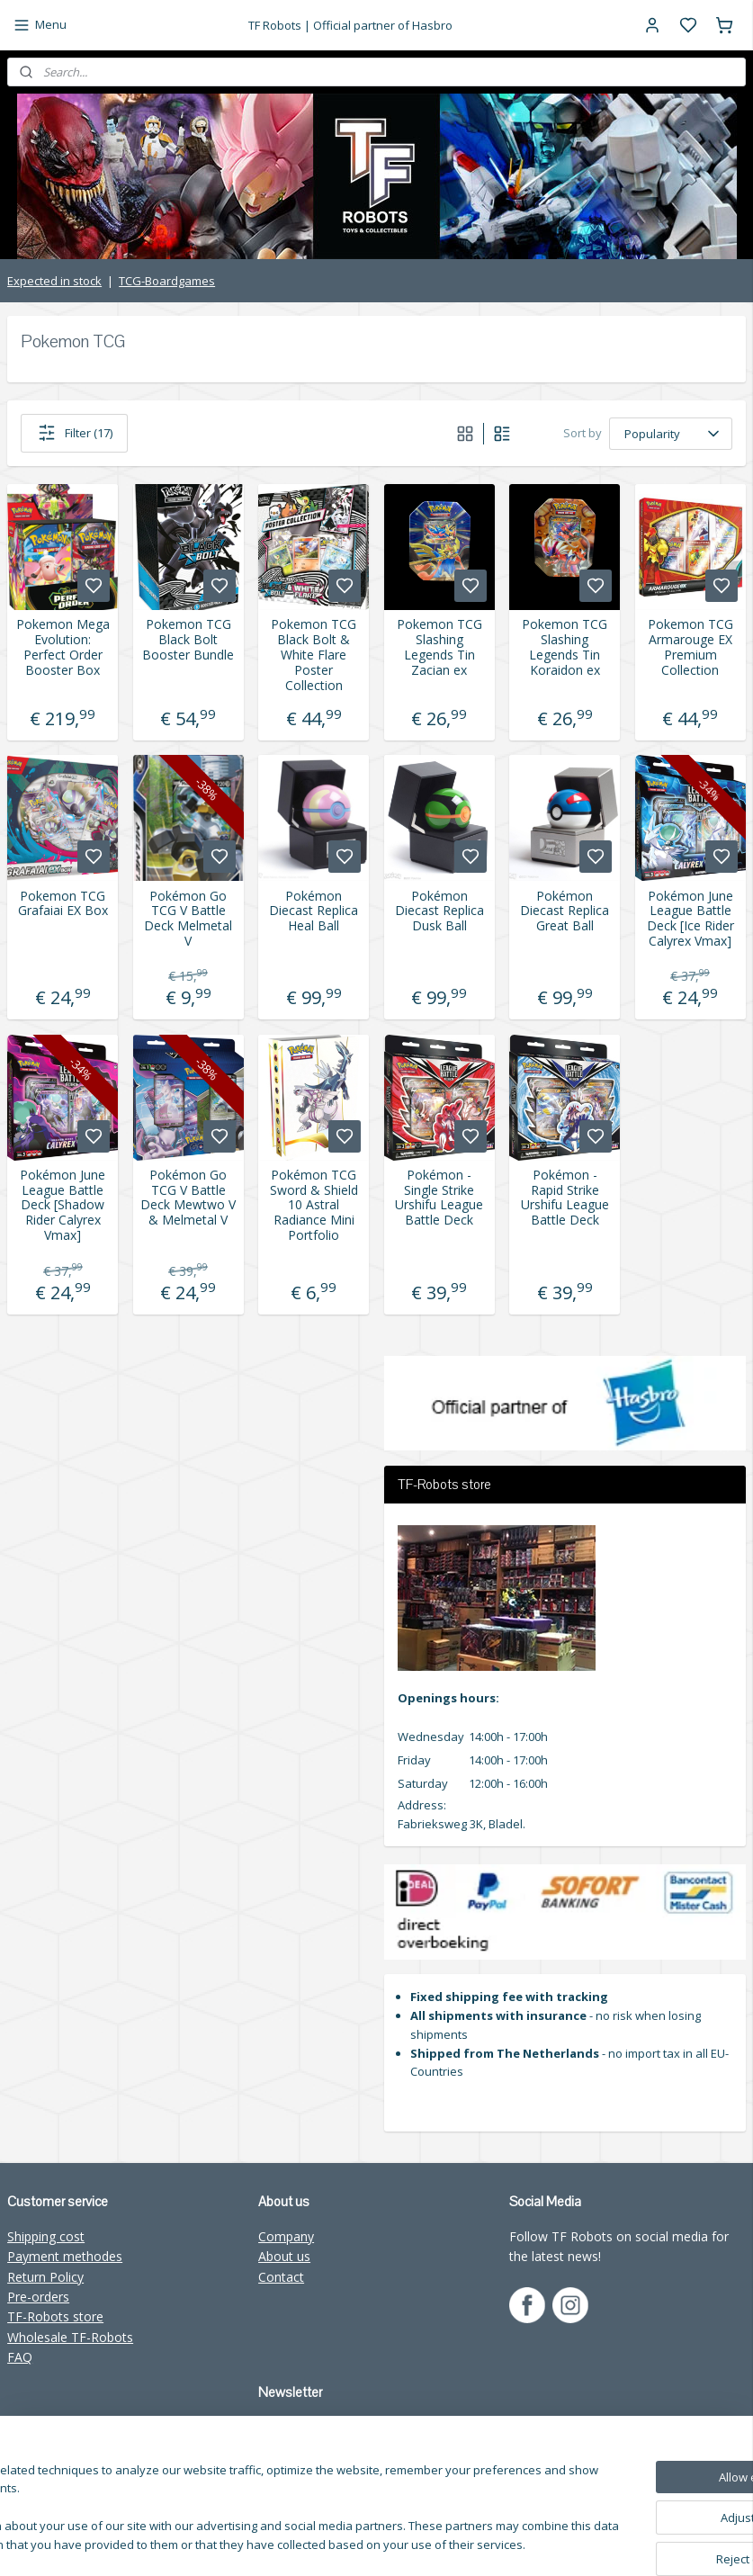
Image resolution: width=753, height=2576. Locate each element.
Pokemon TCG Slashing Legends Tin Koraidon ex (564, 647)
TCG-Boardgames (167, 281)
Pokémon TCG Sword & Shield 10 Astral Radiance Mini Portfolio (314, 1205)
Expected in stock (54, 281)
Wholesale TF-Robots (70, 2337)
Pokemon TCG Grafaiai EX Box (63, 904)
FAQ (19, 2356)
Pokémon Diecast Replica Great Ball (564, 911)
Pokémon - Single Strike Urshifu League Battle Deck (439, 1198)
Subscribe (300, 2467)
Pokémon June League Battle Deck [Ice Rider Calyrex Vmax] (690, 919)
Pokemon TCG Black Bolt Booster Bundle (188, 639)
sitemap (493, 2543)
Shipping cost (46, 2236)
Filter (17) (74, 433)
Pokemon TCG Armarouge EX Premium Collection (690, 647)
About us (284, 2256)
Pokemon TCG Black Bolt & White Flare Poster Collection (313, 655)
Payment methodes (64, 2256)
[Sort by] (670, 433)
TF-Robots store (55, 2316)
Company (286, 2236)
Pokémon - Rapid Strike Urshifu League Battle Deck (565, 1198)
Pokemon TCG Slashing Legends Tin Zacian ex (439, 647)
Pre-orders (38, 2296)
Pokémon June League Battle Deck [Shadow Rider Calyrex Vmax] (62, 1205)
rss (531, 2543)
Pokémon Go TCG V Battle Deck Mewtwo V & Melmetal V (188, 1198)
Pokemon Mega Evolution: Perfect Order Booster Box (63, 647)
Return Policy (45, 2276)
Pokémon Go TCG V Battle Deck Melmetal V (188, 919)
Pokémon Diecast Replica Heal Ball (313, 911)
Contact (281, 2276)
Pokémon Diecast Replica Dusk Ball (439, 911)
